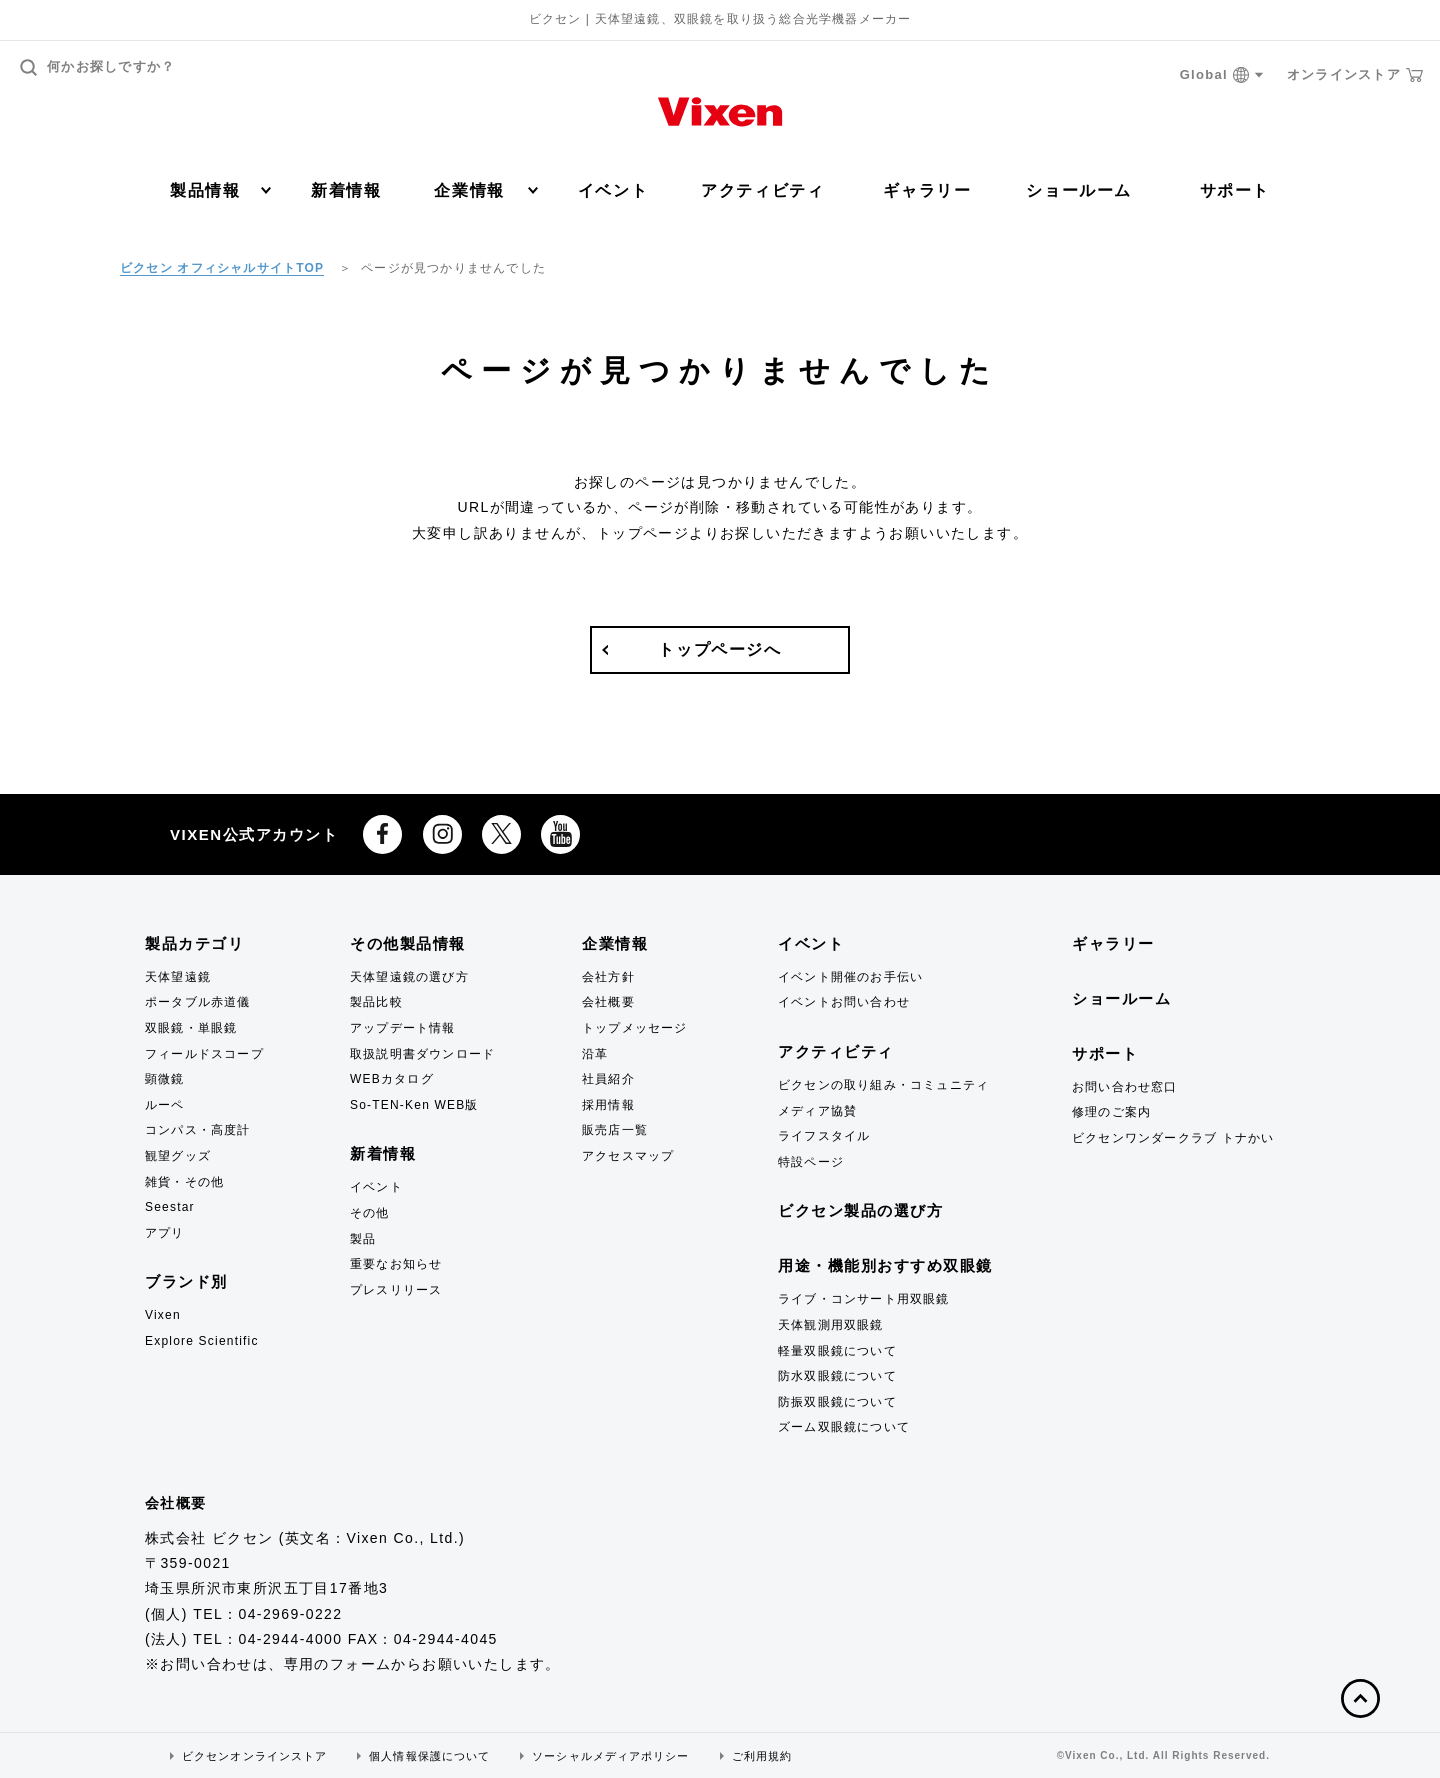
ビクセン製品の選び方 (860, 1210)
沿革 (595, 1054)
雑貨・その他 (184, 1182)
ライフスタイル (824, 1136)
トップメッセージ (635, 1028)
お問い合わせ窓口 (1125, 1087)
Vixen (163, 1315)
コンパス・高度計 (198, 1130)
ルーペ (165, 1105)
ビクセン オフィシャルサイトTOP (222, 268)
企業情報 (485, 190)
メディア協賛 (817, 1111)
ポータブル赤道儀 (198, 1002)
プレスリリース (396, 1290)
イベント (613, 190)
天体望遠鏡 (178, 977)
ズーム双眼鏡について (844, 1427)
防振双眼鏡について (837, 1402)
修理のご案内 (1111, 1112)
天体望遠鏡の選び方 (409, 977)
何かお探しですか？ (98, 67)
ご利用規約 (762, 1756)
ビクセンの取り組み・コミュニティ (883, 1085)
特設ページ (811, 1162)
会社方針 (608, 977)
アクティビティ (762, 190)
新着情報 (346, 190)
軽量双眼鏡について (837, 1351)
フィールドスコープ (204, 1054)
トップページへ (719, 649)
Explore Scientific (202, 1341)
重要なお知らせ (396, 1264)
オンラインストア (1355, 75)
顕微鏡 (165, 1079)
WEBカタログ (392, 1079)
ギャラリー (927, 190)
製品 (363, 1239)
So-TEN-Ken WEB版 (414, 1105)
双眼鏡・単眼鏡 (191, 1028)
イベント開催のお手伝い (850, 977)
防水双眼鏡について (837, 1376)
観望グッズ (178, 1156)
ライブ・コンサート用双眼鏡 (864, 1299)
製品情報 (220, 190)
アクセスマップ (628, 1156)
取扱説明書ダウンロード (422, 1054)
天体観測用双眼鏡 (831, 1325)
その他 (370, 1213)
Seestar (170, 1207)
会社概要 (608, 1002)
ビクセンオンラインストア (254, 1756)
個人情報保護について (429, 1756)
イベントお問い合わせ (844, 1002)
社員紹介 (608, 1079)
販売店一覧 (615, 1130)
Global (1222, 75)
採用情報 (608, 1105)
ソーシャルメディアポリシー (610, 1756)
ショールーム (1079, 190)
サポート (1235, 190)
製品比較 (376, 1002)
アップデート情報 (403, 1028)
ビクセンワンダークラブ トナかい (1173, 1138)
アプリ (165, 1233)
